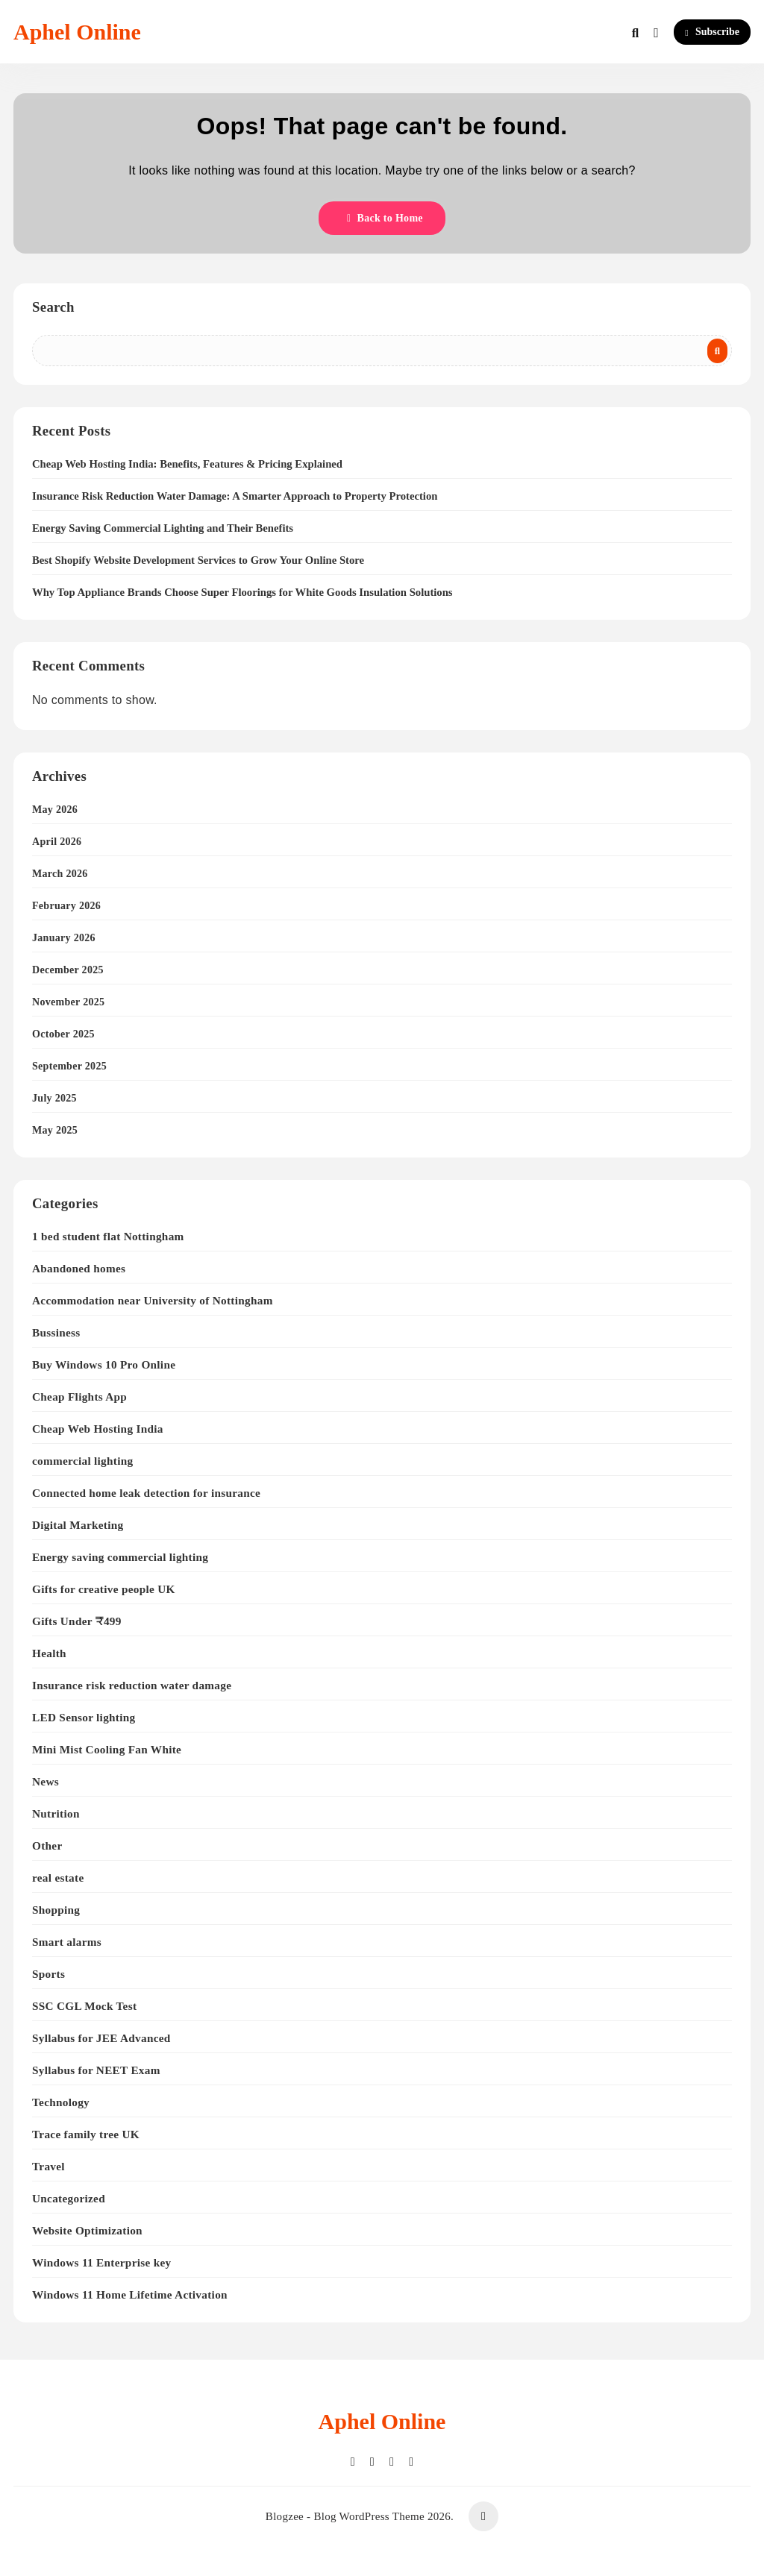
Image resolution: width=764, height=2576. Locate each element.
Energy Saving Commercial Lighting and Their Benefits (162, 528)
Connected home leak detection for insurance (146, 1492)
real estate (58, 1877)
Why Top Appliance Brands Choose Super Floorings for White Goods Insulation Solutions (242, 592)
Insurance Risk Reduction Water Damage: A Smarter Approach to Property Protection (234, 496)
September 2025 (69, 1066)
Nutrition (56, 1813)
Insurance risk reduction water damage (131, 1685)
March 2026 (60, 873)
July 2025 (54, 1098)
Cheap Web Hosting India (97, 1428)
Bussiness (56, 1332)
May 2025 (55, 1130)
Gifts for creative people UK (103, 1589)
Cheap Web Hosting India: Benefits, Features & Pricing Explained (187, 464)
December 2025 (68, 970)
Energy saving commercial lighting (120, 1557)
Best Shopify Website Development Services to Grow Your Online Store (198, 560)
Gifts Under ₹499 (77, 1621)
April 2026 (56, 841)
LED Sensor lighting (83, 1717)
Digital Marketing (77, 1524)
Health (49, 1653)
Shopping (56, 1909)
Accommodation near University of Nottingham (152, 1300)
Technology (61, 2102)
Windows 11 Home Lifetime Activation (130, 2294)
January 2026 (64, 937)
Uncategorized (68, 2198)
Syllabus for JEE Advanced (101, 2038)
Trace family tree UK (86, 2134)
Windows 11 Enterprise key (101, 2262)
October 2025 (63, 1034)
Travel (48, 2166)
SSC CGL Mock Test (84, 2005)
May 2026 (55, 809)
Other (47, 1845)
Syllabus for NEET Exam (96, 2070)
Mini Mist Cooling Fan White (106, 1749)
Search (53, 307)
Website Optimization (87, 2230)
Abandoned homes (78, 1268)
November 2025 (68, 1002)
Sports (48, 1973)
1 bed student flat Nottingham (108, 1236)
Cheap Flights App (79, 1396)
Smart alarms (66, 1941)
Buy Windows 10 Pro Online (103, 1364)
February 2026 (66, 905)
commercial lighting (82, 1460)
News (45, 1781)
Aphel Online (77, 31)
